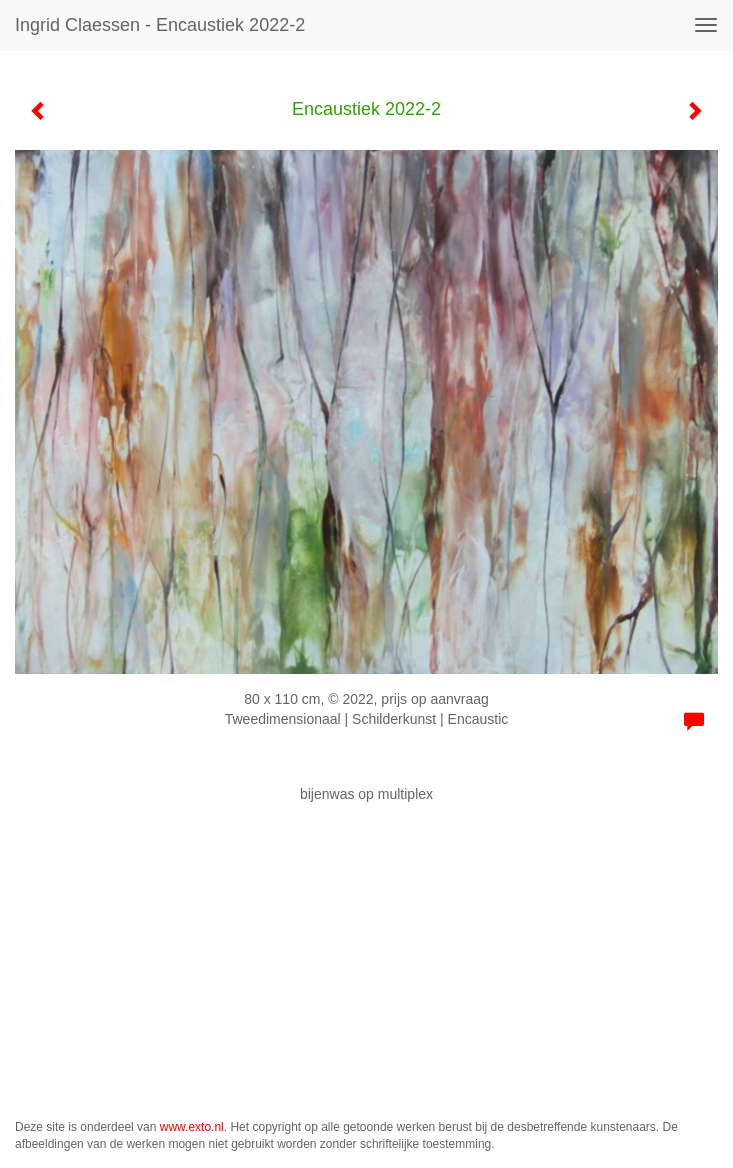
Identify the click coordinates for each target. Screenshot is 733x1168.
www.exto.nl (192, 1127)
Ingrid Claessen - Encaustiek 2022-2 (160, 25)
